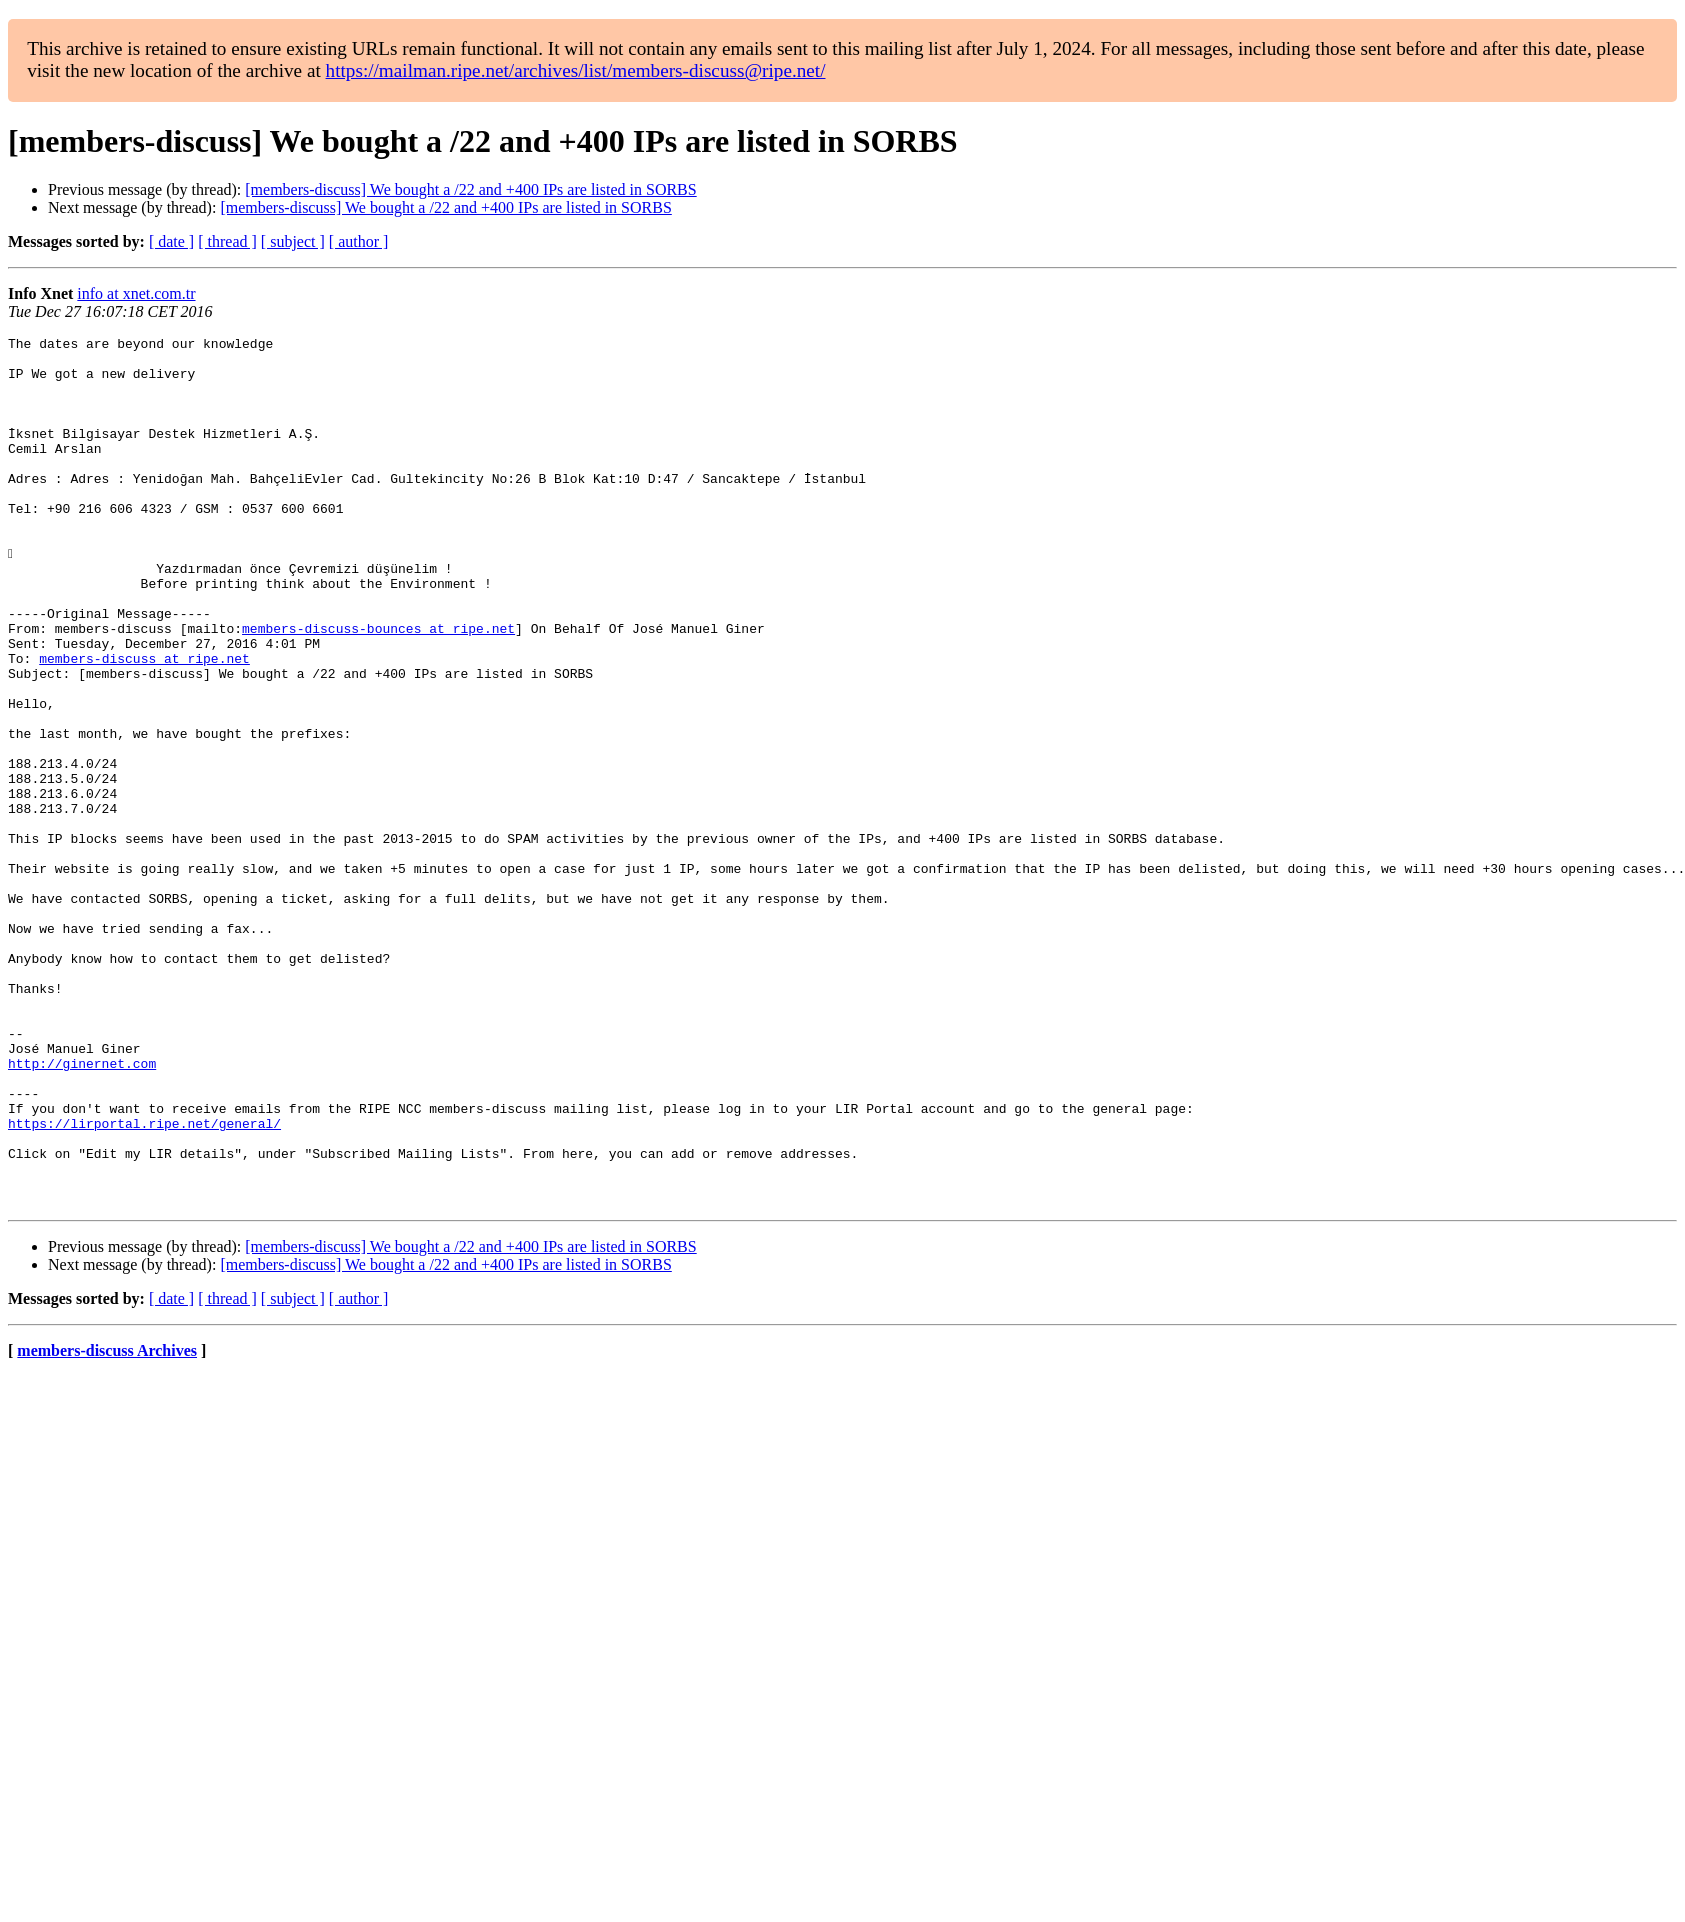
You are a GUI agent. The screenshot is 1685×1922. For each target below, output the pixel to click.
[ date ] (171, 241)
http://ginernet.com (82, 1210)
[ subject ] (293, 241)
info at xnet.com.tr (136, 293)
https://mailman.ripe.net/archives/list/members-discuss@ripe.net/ (576, 70)
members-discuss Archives (107, 1524)
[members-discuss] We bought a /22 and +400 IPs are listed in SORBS (470, 189)
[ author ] (359, 241)
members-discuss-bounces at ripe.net (378, 688)
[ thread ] (227, 241)
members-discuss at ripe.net (144, 724)
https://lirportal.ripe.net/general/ (144, 1282)
